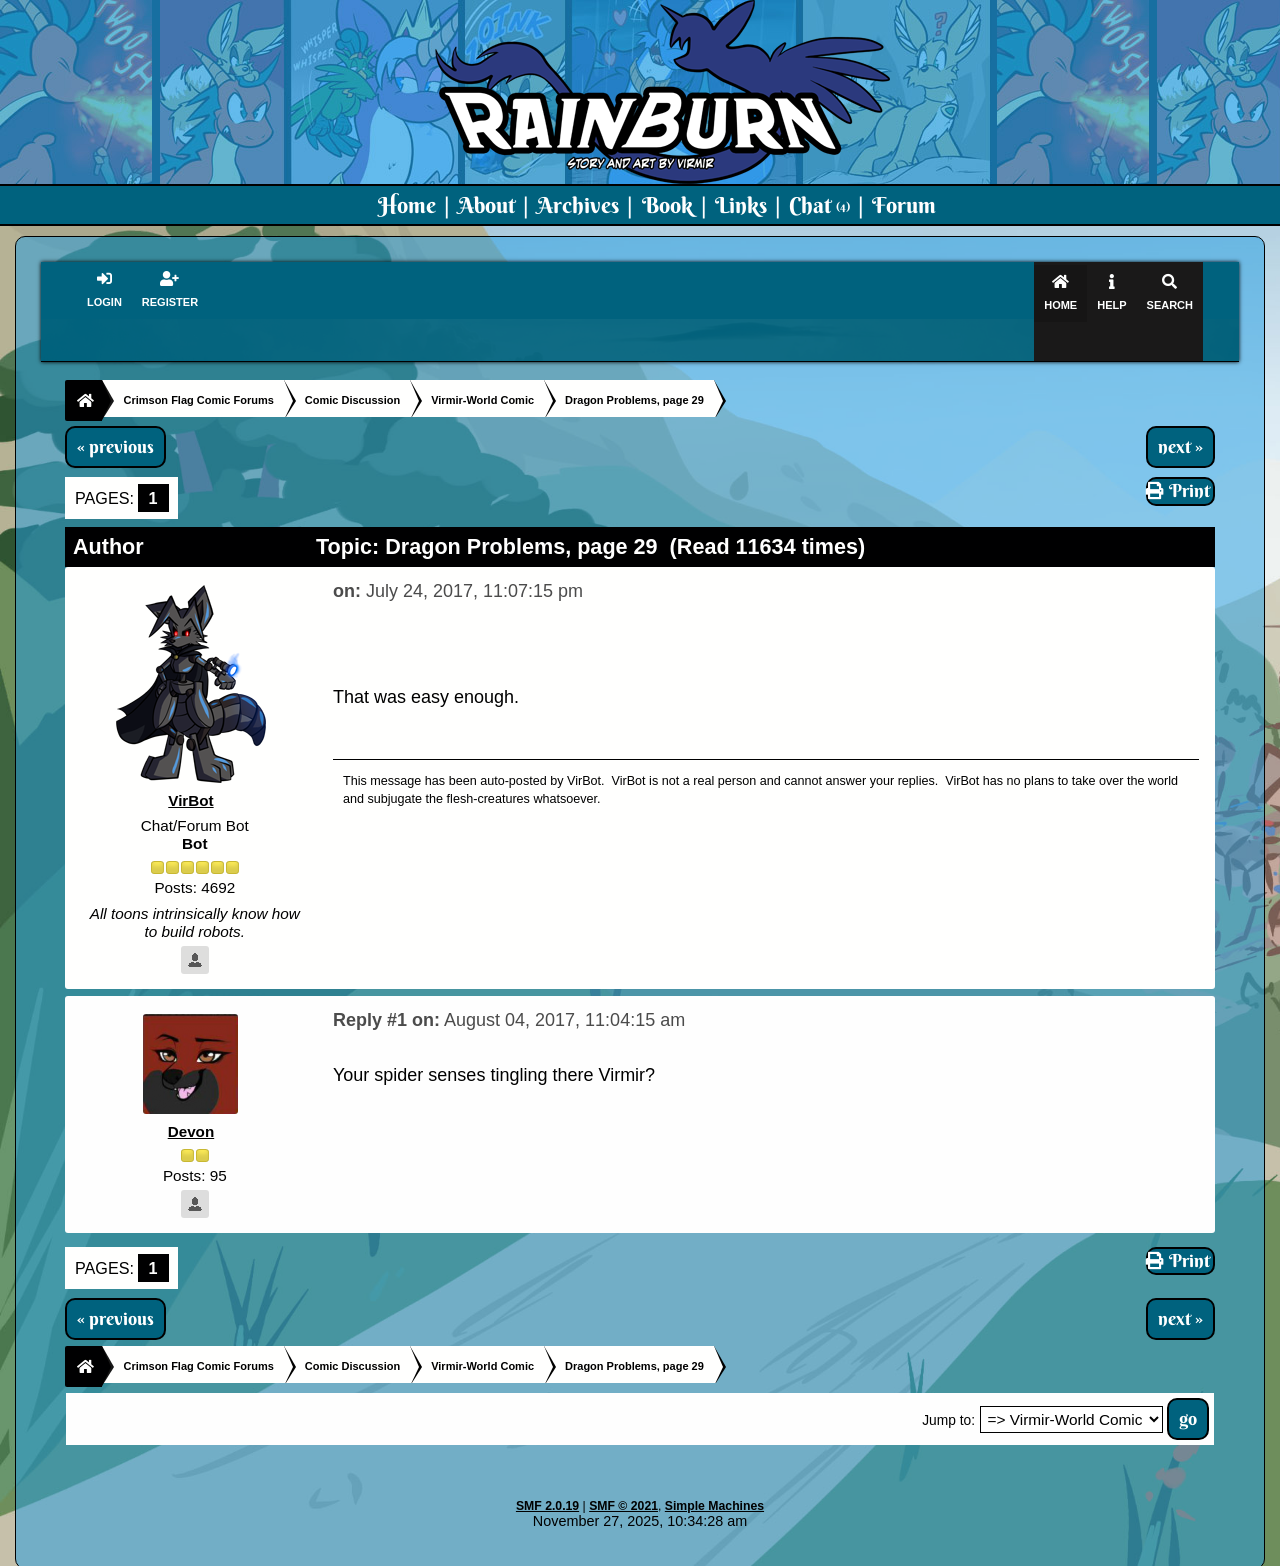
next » (1180, 408)
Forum (904, 205)
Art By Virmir (941, 1552)
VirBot (191, 762)
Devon (191, 1092)
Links (741, 205)
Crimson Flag (700, 1552)
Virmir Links (1037, 1552)
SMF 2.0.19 (547, 1468)
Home (407, 205)
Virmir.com (607, 1552)
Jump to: (948, 1382)
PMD (868, 1552)
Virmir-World (798, 1552)
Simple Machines (714, 1468)
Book (667, 205)
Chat (819, 205)
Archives (578, 205)
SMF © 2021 (623, 1468)
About (486, 205)
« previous (115, 408)
